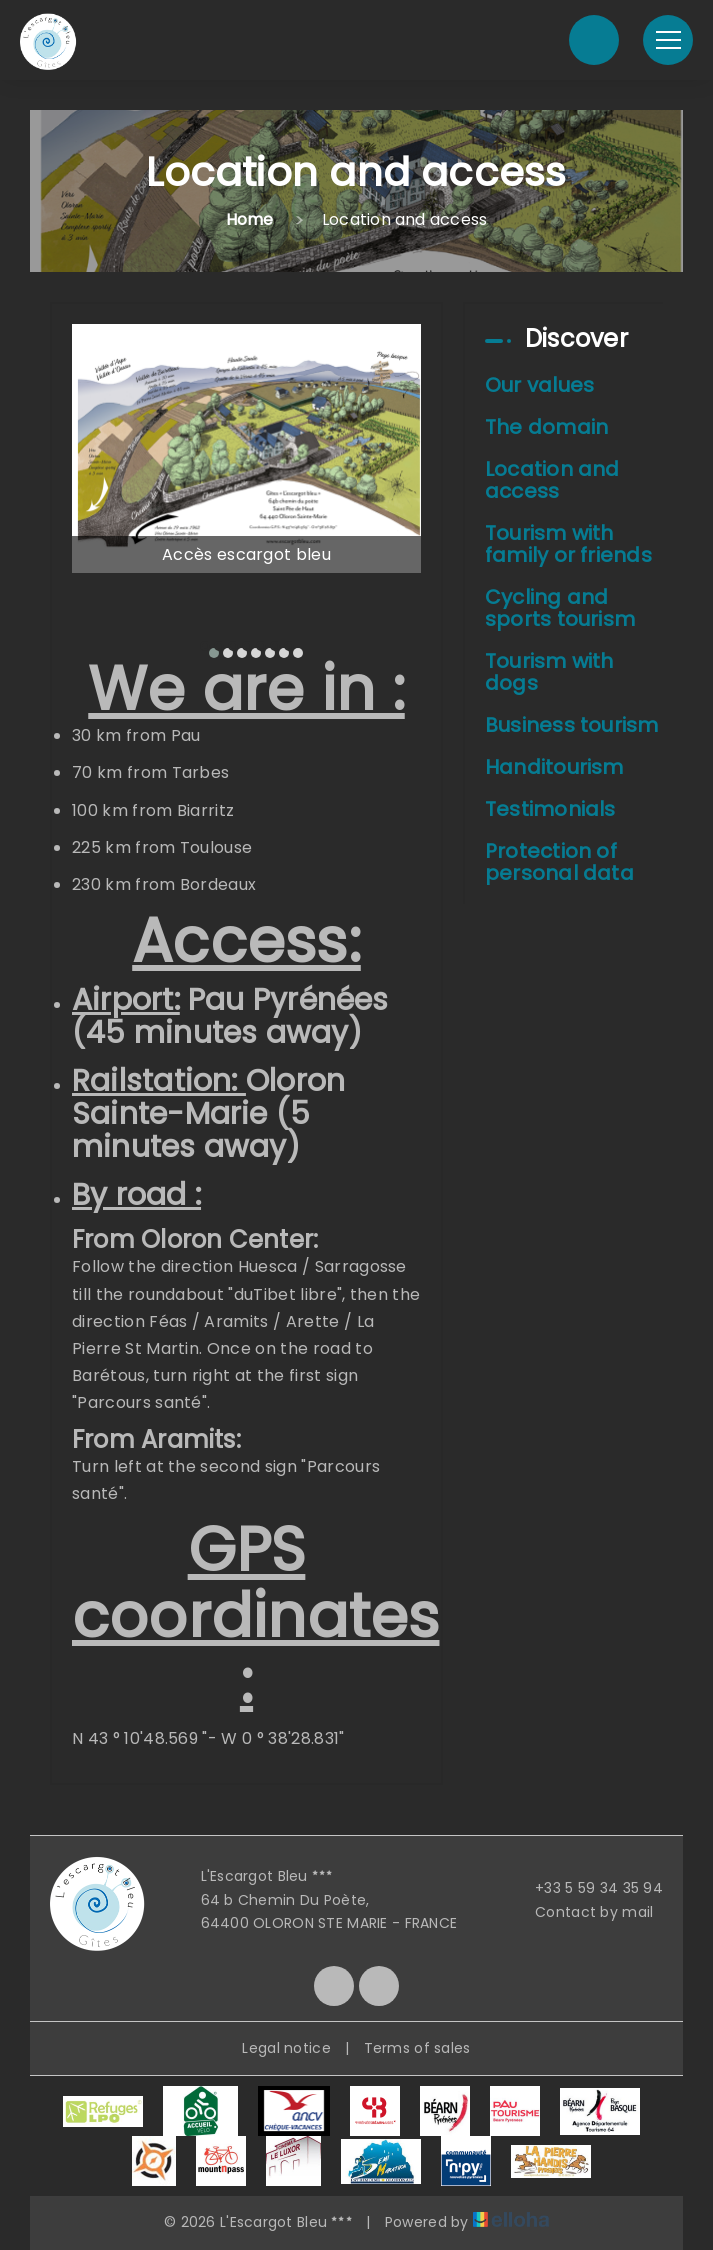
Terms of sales (417, 2048)
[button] (205, 646)
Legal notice (286, 2048)
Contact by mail (582, 1912)
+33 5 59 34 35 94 (587, 1888)
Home (250, 219)
